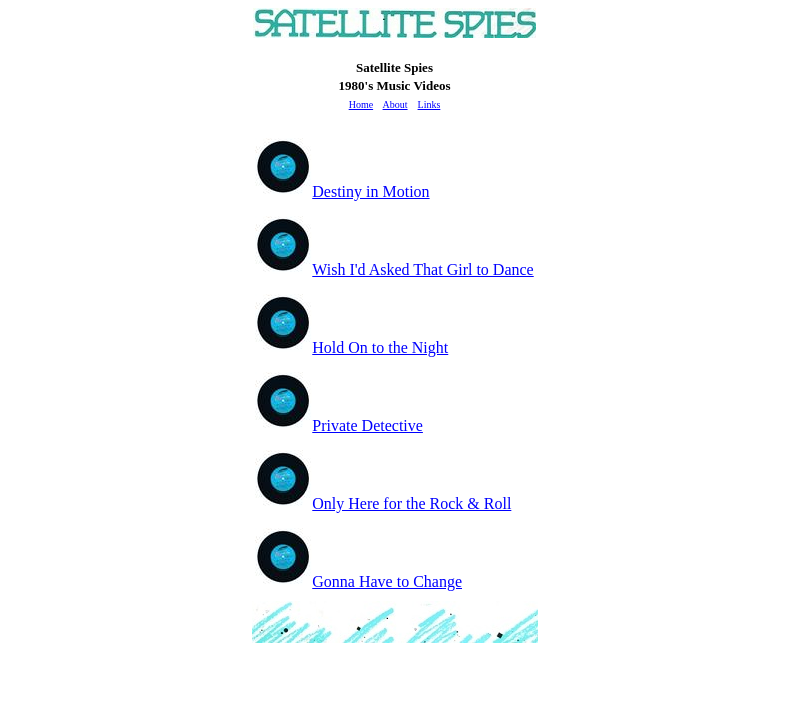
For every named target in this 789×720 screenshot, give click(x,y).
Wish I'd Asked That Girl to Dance (394, 269)
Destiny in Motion (342, 191)
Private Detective (339, 425)
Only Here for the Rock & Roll (383, 503)
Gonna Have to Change (358, 581)
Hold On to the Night (351, 347)
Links (429, 104)
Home (361, 104)
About (395, 104)
